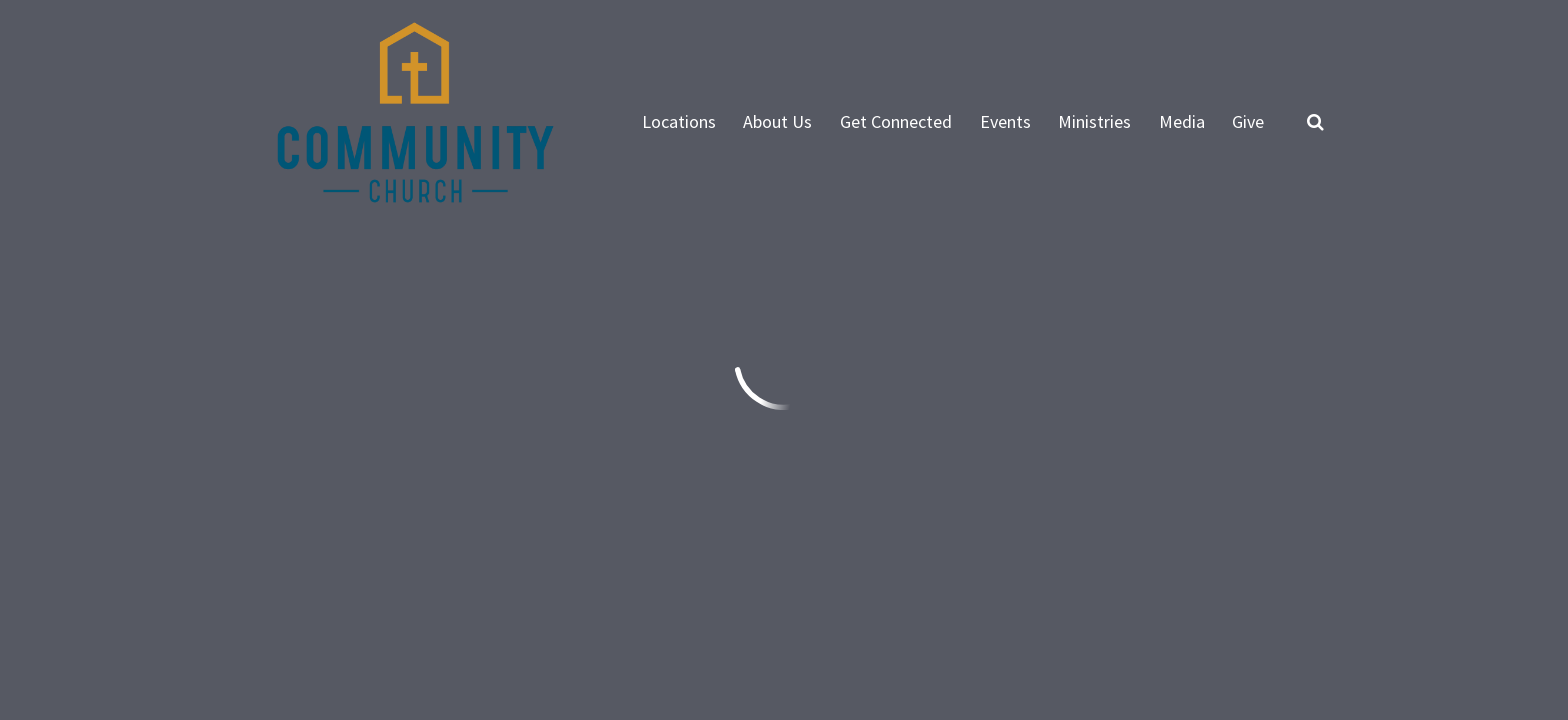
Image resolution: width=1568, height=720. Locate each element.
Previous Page (328, 342)
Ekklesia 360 (1284, 579)
